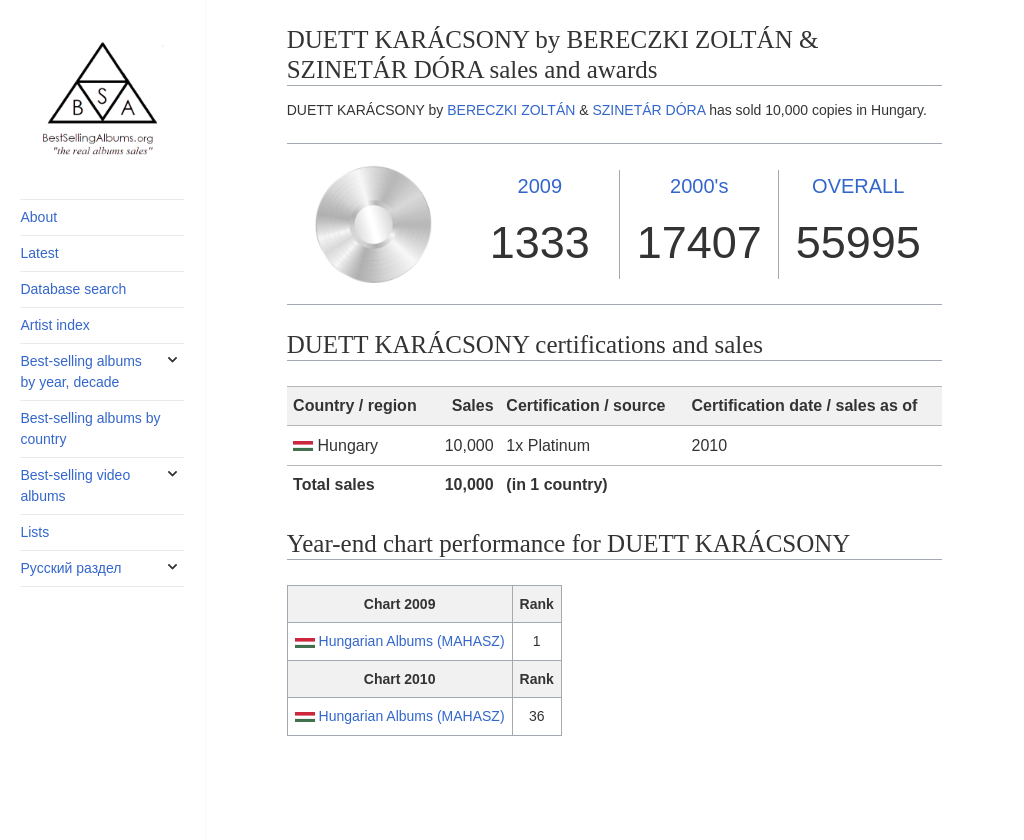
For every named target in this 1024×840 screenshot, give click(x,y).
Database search (73, 289)
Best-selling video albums (75, 485)
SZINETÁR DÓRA (648, 110)
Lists (34, 532)
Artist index (54, 325)
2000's (699, 186)
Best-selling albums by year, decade (80, 371)
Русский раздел (70, 568)
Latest (39, 253)
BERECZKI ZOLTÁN (511, 110)
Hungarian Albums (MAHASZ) (412, 641)
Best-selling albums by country (90, 428)
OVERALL (858, 186)
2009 (540, 186)
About (38, 217)
